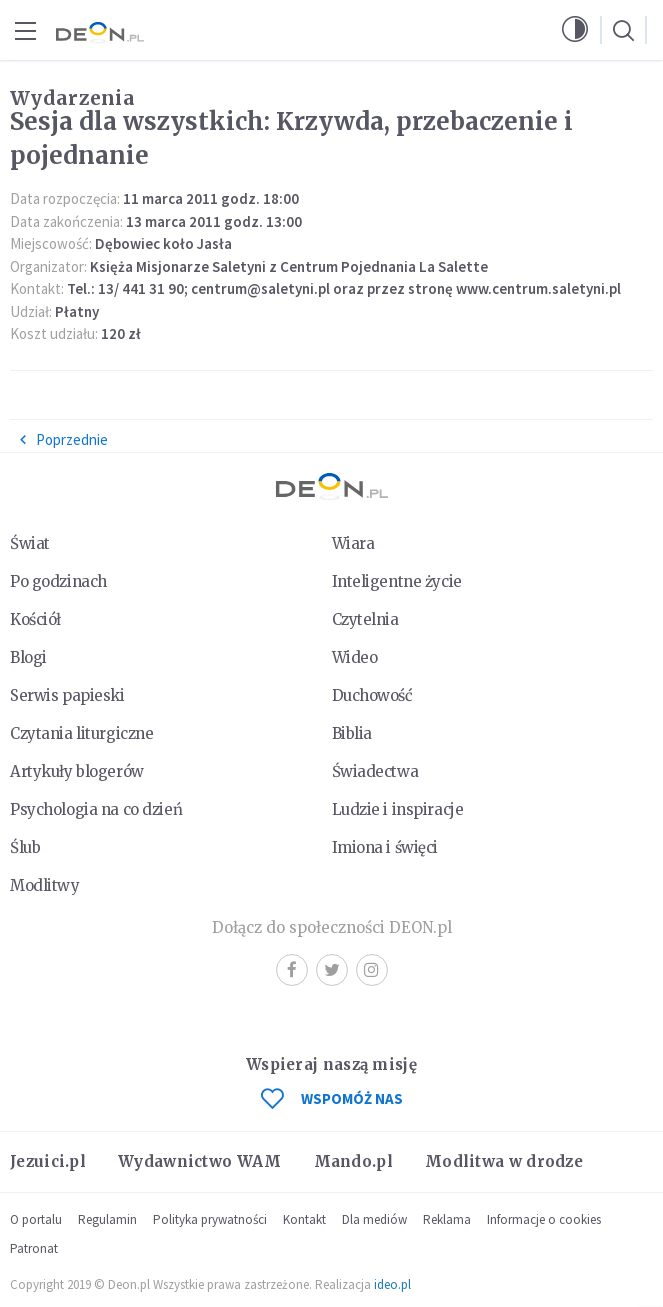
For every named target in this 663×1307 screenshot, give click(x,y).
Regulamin (107, 1219)
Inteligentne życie (397, 581)
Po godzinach (58, 581)
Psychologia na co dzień (96, 809)
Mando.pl (353, 1161)
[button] (575, 30)
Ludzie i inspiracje (398, 809)
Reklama (447, 1219)
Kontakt (304, 1219)
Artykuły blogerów (77, 771)
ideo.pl (392, 1284)
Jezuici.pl (48, 1161)
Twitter (332, 969)
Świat (30, 543)
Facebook (292, 969)
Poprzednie (63, 439)
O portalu (36, 1219)
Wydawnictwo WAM (200, 1161)
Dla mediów (374, 1219)
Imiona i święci (385, 847)
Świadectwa (375, 771)
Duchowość (372, 695)
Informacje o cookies (544, 1219)
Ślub (25, 847)
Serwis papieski (67, 695)
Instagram (371, 969)
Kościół (35, 619)
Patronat (34, 1248)
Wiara (353, 543)
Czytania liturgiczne (81, 733)
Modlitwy (45, 885)
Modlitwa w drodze (504, 1161)
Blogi (28, 657)
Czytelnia (365, 619)
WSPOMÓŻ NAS (332, 1098)
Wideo (355, 657)
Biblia (352, 733)
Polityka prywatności (210, 1219)
